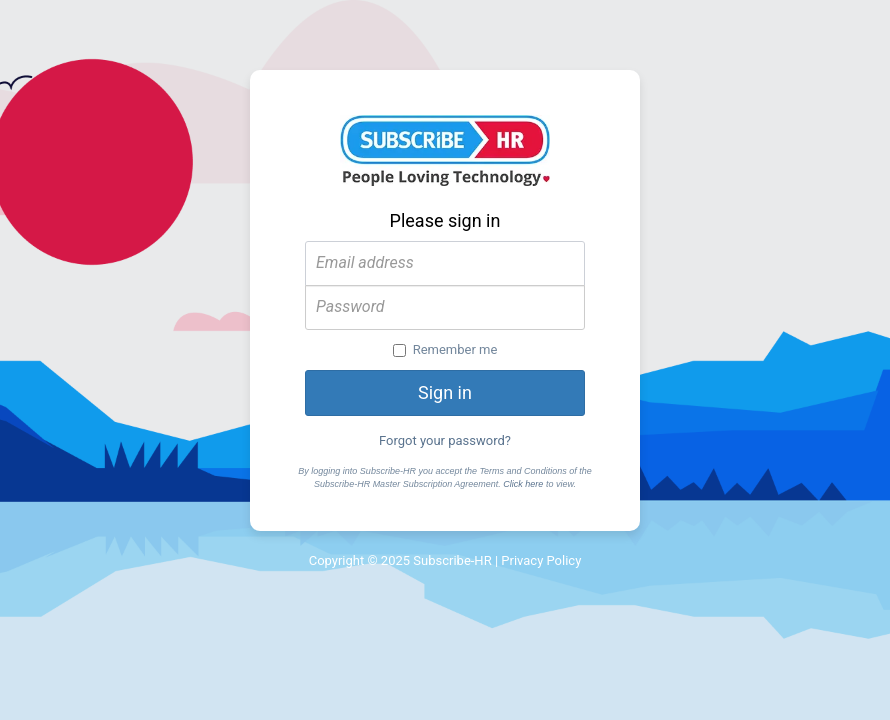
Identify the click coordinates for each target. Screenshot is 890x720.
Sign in (445, 392)
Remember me (445, 349)
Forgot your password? (445, 440)
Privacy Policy (541, 560)
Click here (523, 484)
